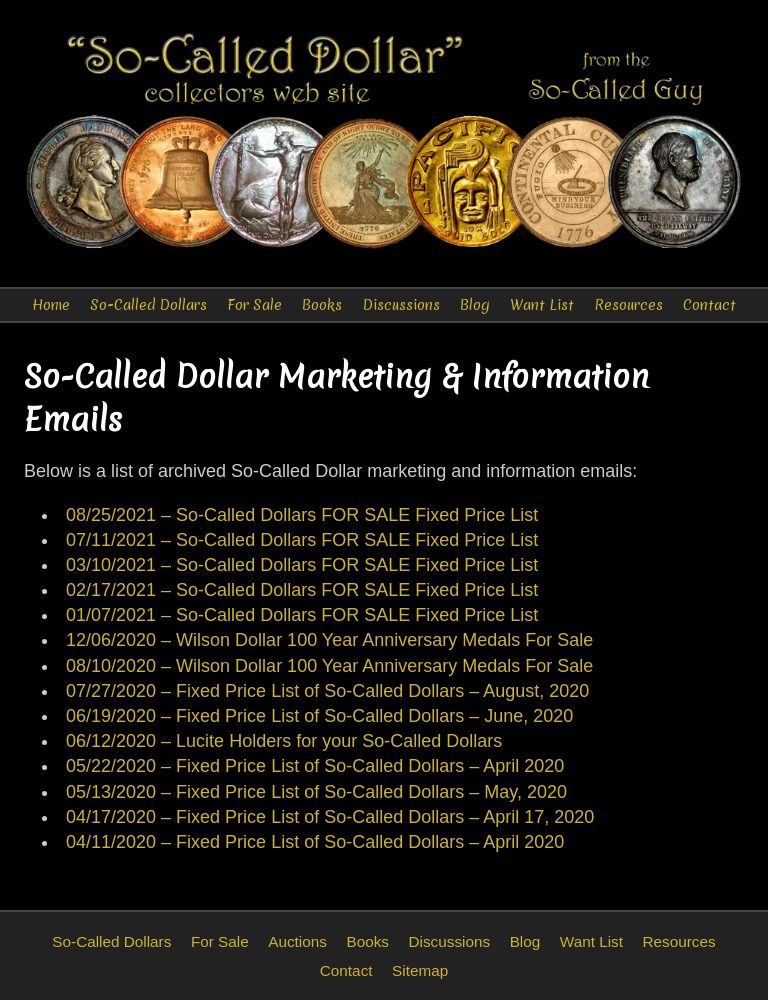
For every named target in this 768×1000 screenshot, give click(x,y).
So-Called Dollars (148, 305)
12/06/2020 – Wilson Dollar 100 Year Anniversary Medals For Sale (329, 640)
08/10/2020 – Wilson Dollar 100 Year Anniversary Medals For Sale (329, 666)
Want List (542, 305)
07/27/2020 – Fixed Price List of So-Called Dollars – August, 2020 (327, 691)
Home (51, 305)
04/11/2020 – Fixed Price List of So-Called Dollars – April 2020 (315, 842)
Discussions (401, 305)
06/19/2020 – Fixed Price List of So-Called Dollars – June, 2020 (319, 716)
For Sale (254, 305)
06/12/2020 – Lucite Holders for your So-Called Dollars (284, 741)
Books (322, 305)
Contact (709, 305)
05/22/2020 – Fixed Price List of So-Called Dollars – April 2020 (315, 766)
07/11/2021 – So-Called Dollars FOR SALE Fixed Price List (302, 540)
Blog (475, 305)
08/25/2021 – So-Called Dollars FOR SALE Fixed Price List (302, 515)
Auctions (297, 941)
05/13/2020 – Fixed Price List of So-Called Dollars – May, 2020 (316, 792)
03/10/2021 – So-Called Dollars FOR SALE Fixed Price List (302, 565)
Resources (628, 305)
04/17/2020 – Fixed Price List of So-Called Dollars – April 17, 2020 (330, 817)
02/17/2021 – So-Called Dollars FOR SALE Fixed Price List (302, 590)
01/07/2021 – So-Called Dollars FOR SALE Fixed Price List (302, 615)
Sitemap (420, 970)
